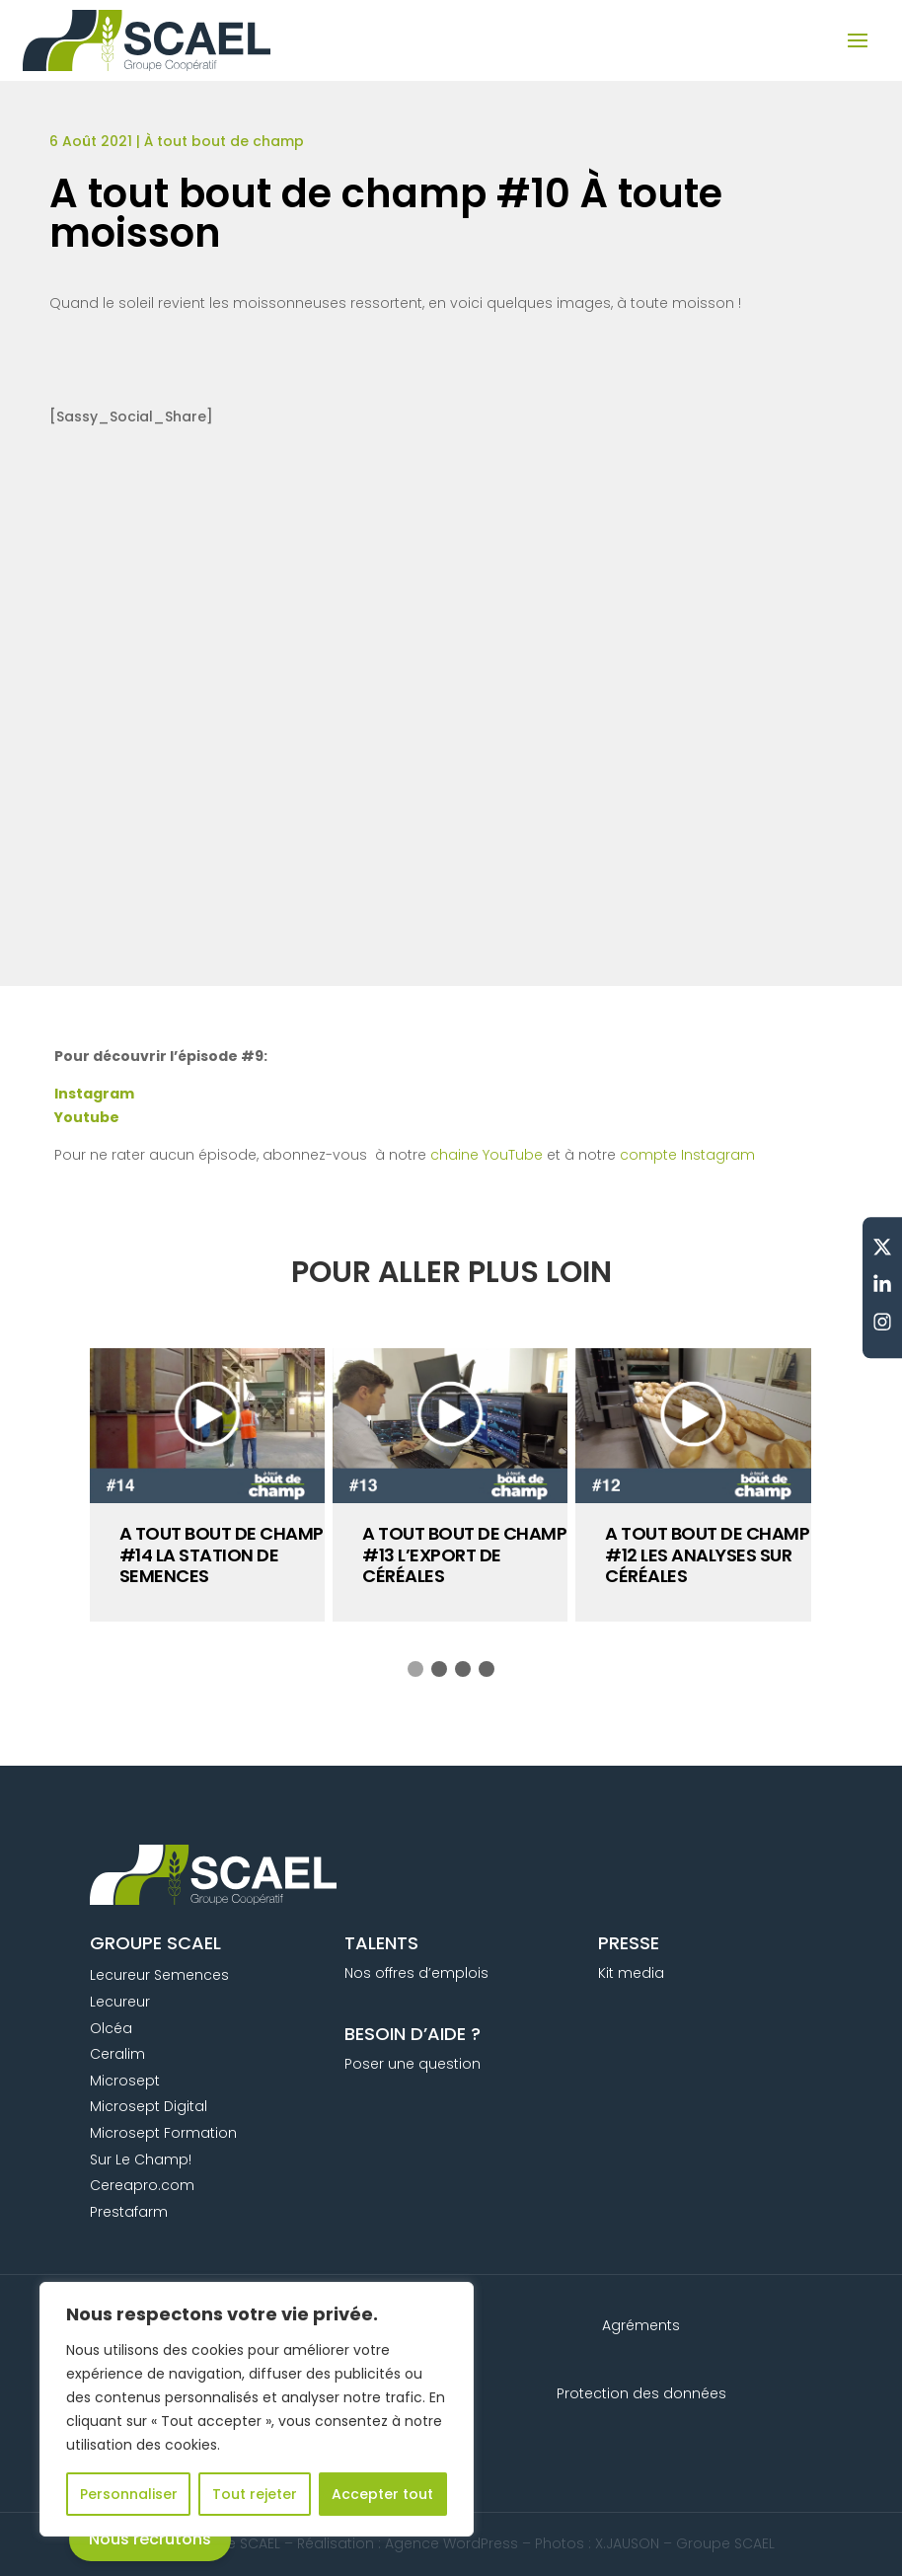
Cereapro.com (142, 2185)
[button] (415, 1669)
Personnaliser (129, 2494)
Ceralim (117, 2054)
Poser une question (412, 2064)
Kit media (631, 1973)
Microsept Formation (163, 2133)
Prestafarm (129, 2212)
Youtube (86, 1117)
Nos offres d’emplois (416, 1973)
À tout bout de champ (224, 141)
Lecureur (120, 2001)
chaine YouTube (486, 1155)
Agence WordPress (451, 2543)
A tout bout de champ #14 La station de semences (221, 1554)
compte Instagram (687, 1155)
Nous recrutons (150, 2539)
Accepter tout (382, 2494)
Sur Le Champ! (140, 2159)
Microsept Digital (148, 2106)
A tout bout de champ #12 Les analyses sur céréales (707, 1554)
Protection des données (641, 2393)
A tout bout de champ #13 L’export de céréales (464, 1554)
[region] (256, 2409)
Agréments (641, 2325)
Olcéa (111, 2028)
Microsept (125, 2080)
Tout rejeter (254, 2494)
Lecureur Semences (159, 1975)
